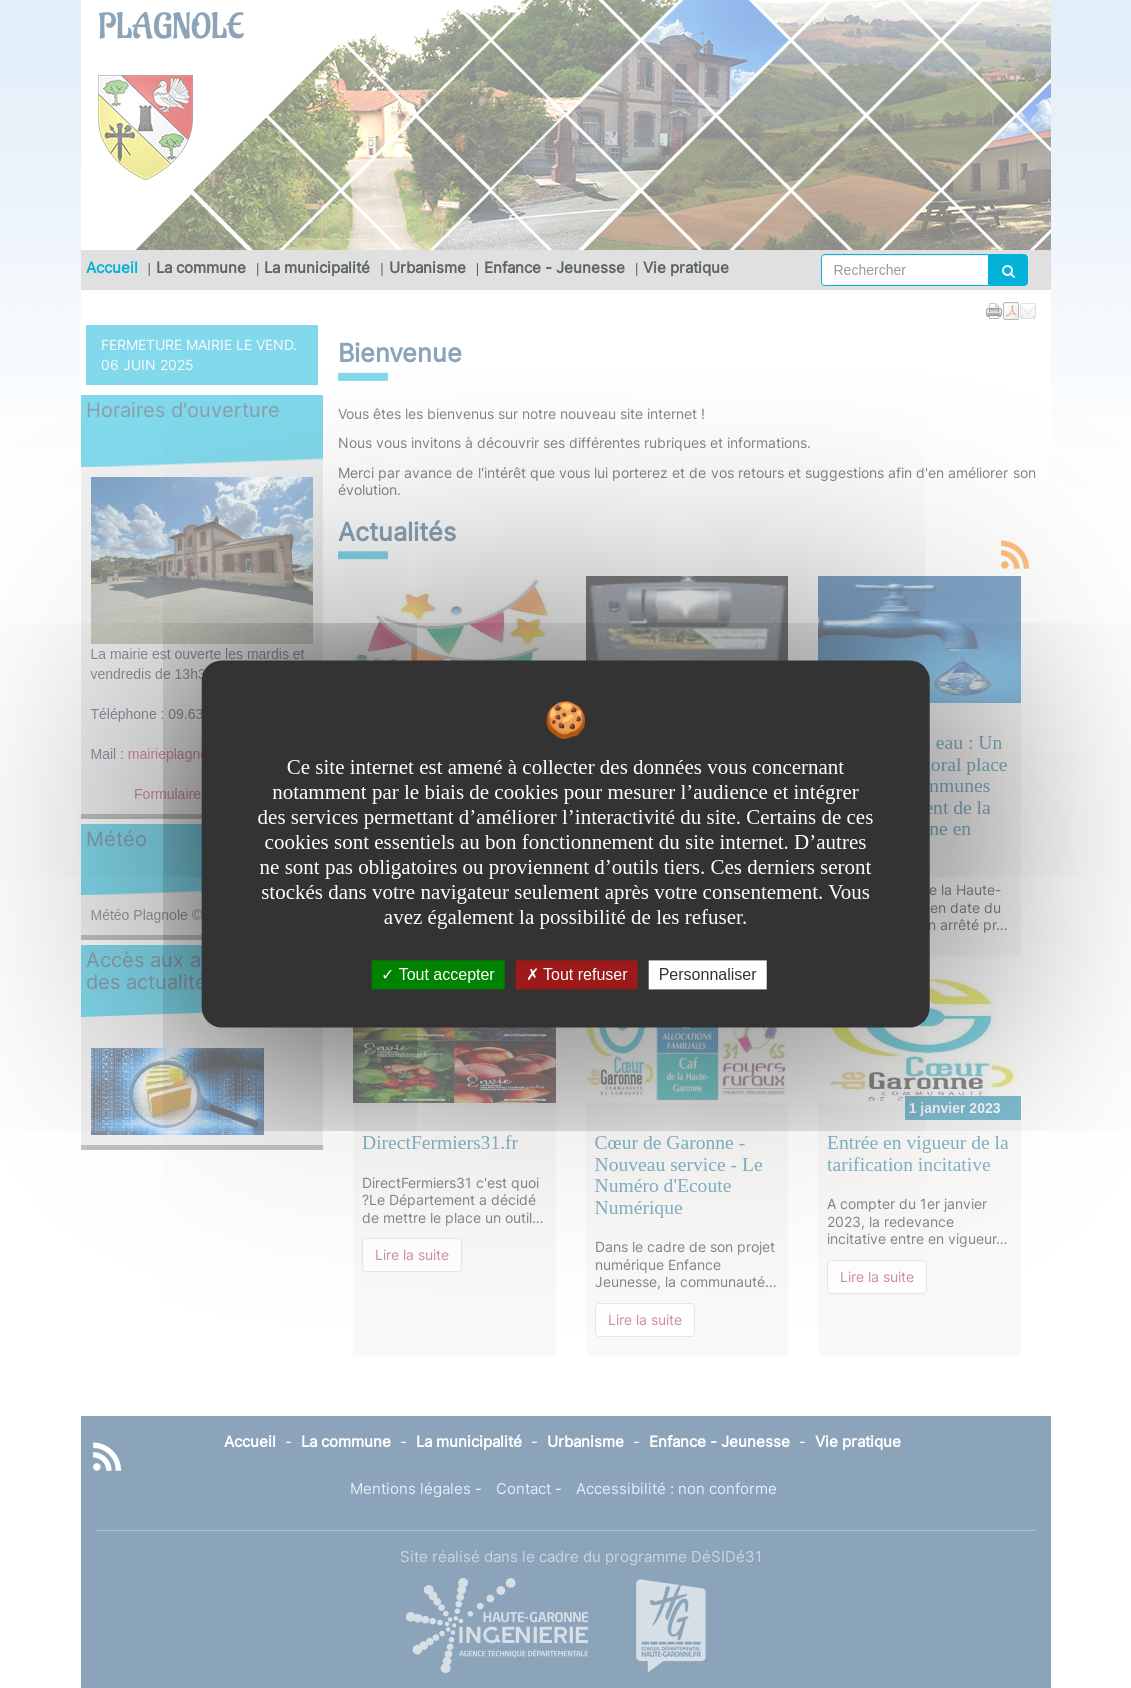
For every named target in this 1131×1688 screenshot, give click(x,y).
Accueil (112, 267)
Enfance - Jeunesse (554, 267)
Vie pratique (686, 267)
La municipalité (317, 267)
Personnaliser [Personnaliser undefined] (708, 974)
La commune (201, 267)
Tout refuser (577, 974)
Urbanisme (427, 267)
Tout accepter (437, 974)
